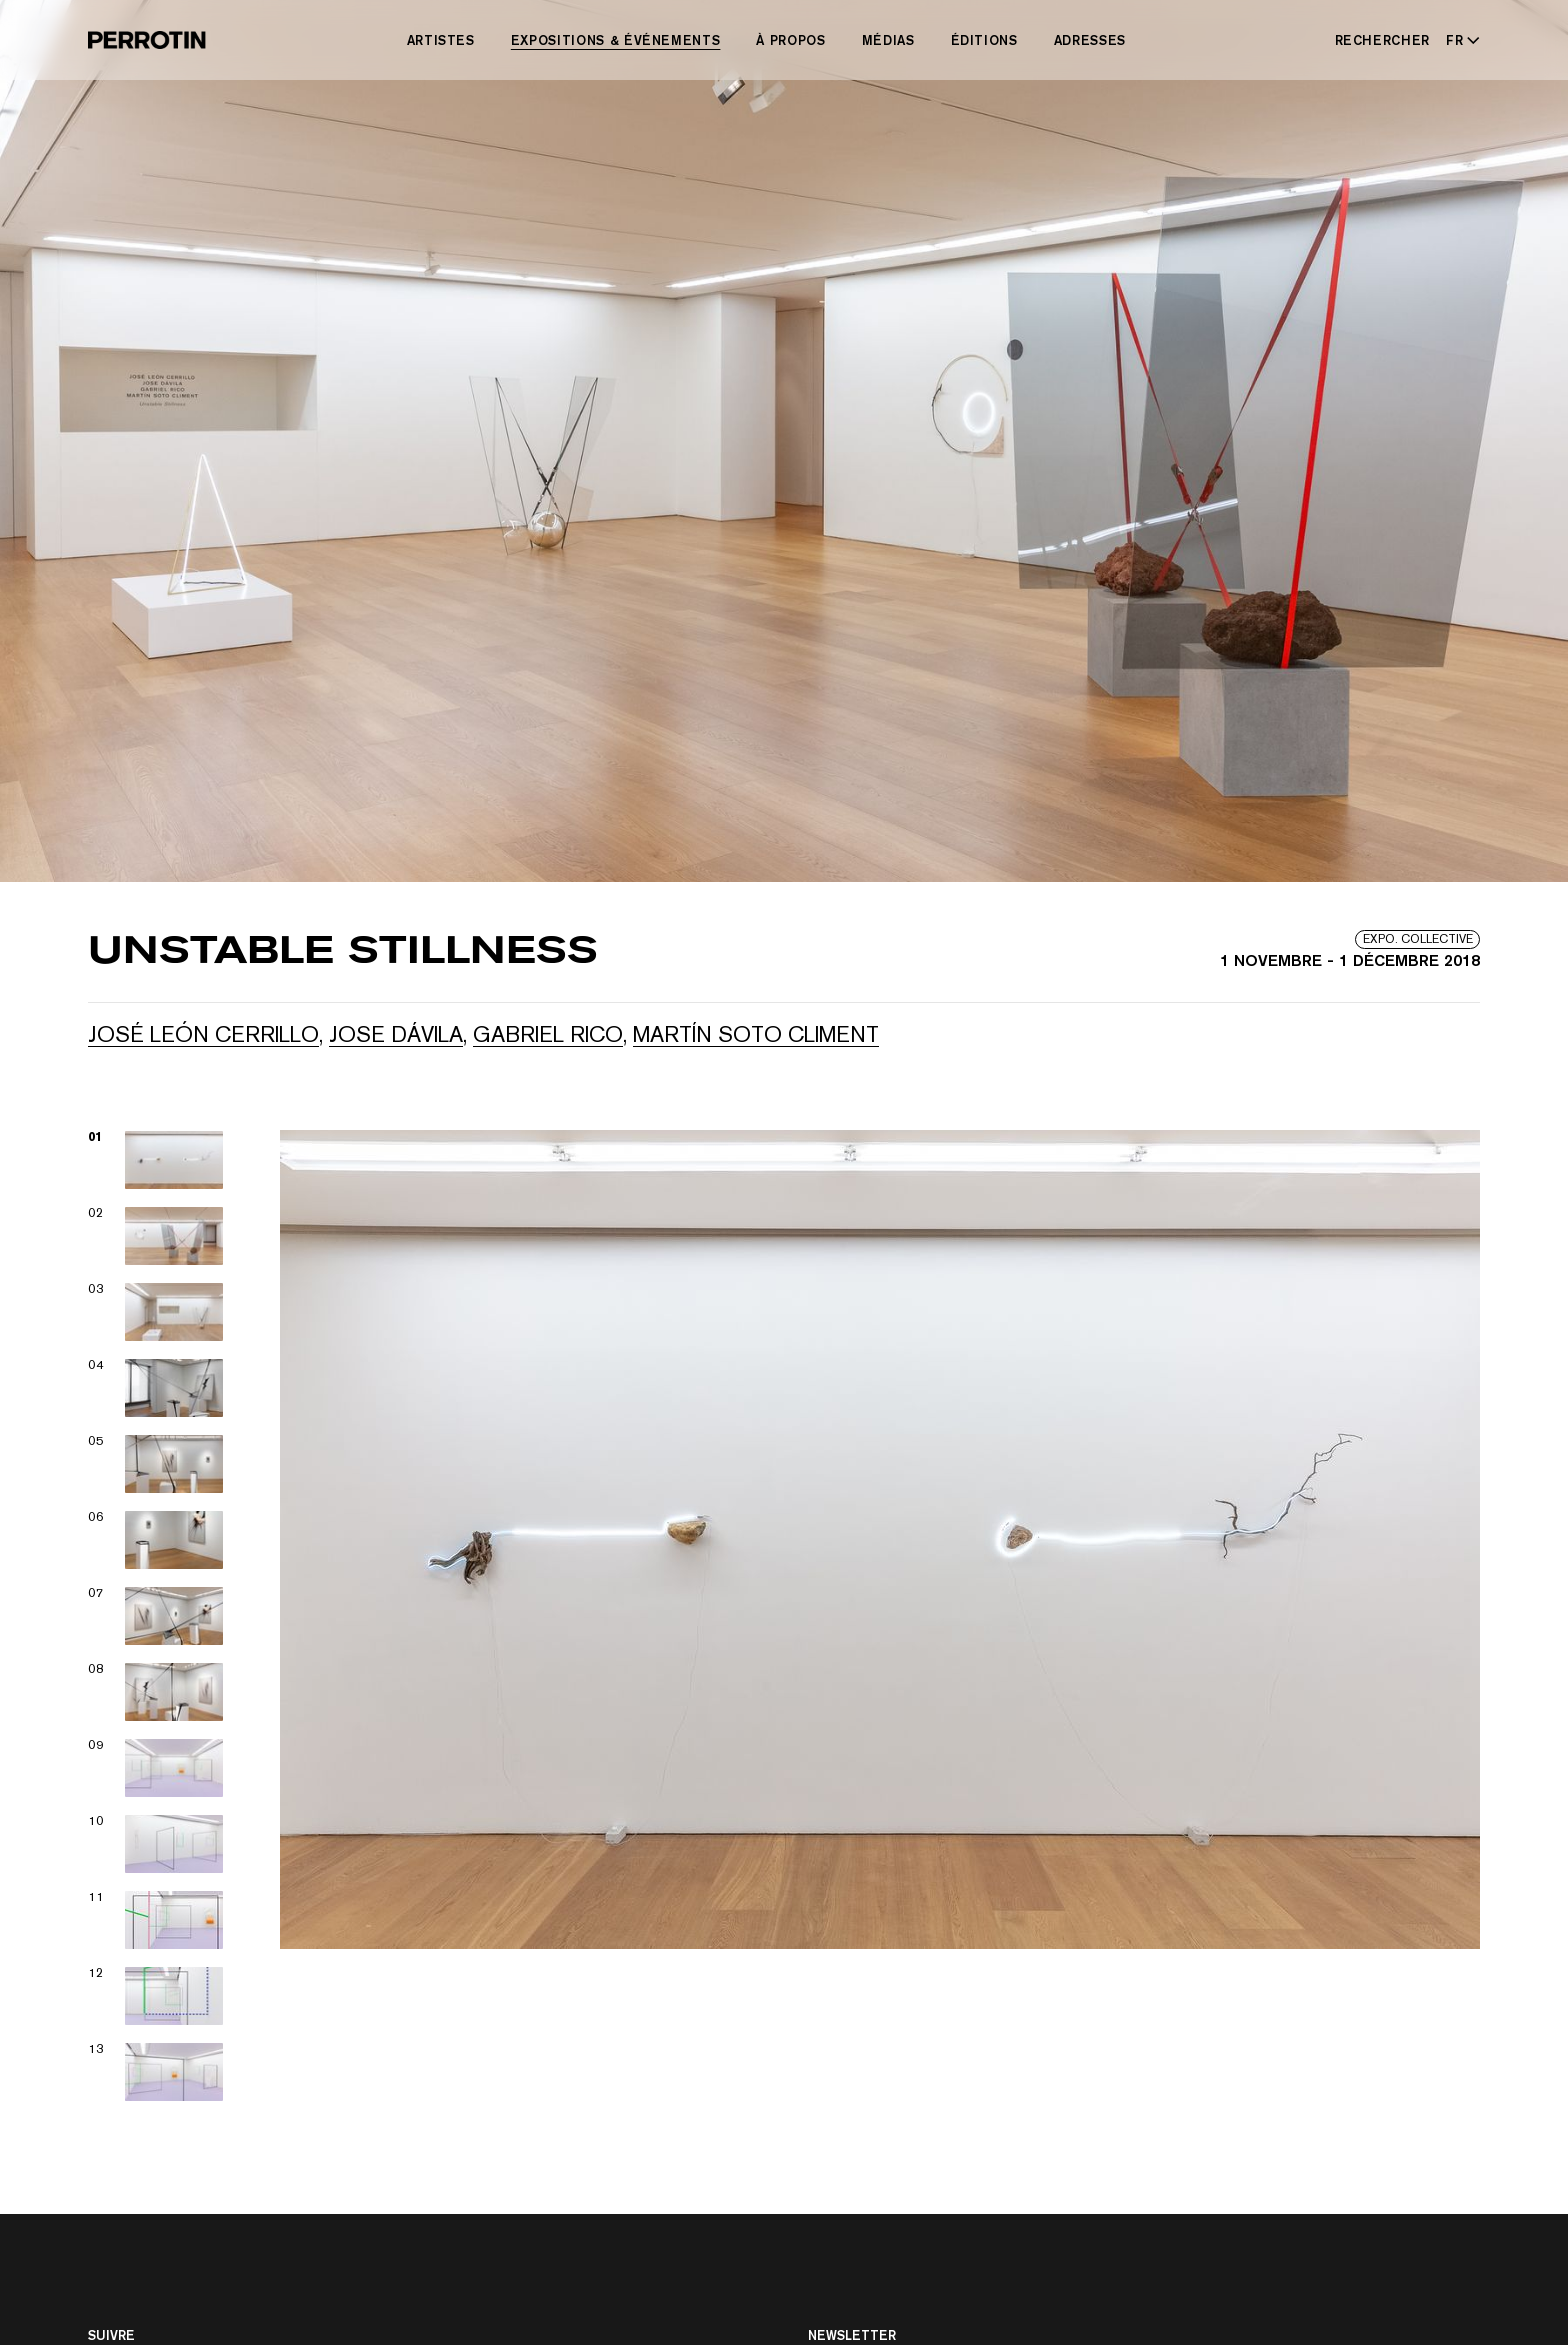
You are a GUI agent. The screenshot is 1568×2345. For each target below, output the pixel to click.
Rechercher (1383, 40)
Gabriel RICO (548, 1034)
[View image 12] (156, 1996)
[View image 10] (156, 1844)
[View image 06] (156, 1540)
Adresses (1090, 40)
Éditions (984, 40)
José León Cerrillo (203, 1034)
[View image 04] (156, 1388)
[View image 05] (156, 1464)
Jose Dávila (396, 1034)
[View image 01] (156, 1160)
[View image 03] (156, 1312)
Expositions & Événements (616, 40)
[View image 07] (156, 1616)
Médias (888, 40)
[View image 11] (156, 1920)
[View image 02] (156, 1236)
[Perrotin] (147, 40)
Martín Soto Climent (756, 1034)
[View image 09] (156, 1768)
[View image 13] (156, 2072)
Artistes (441, 40)
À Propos (790, 40)
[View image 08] (156, 1692)
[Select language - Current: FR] (1459, 40)
